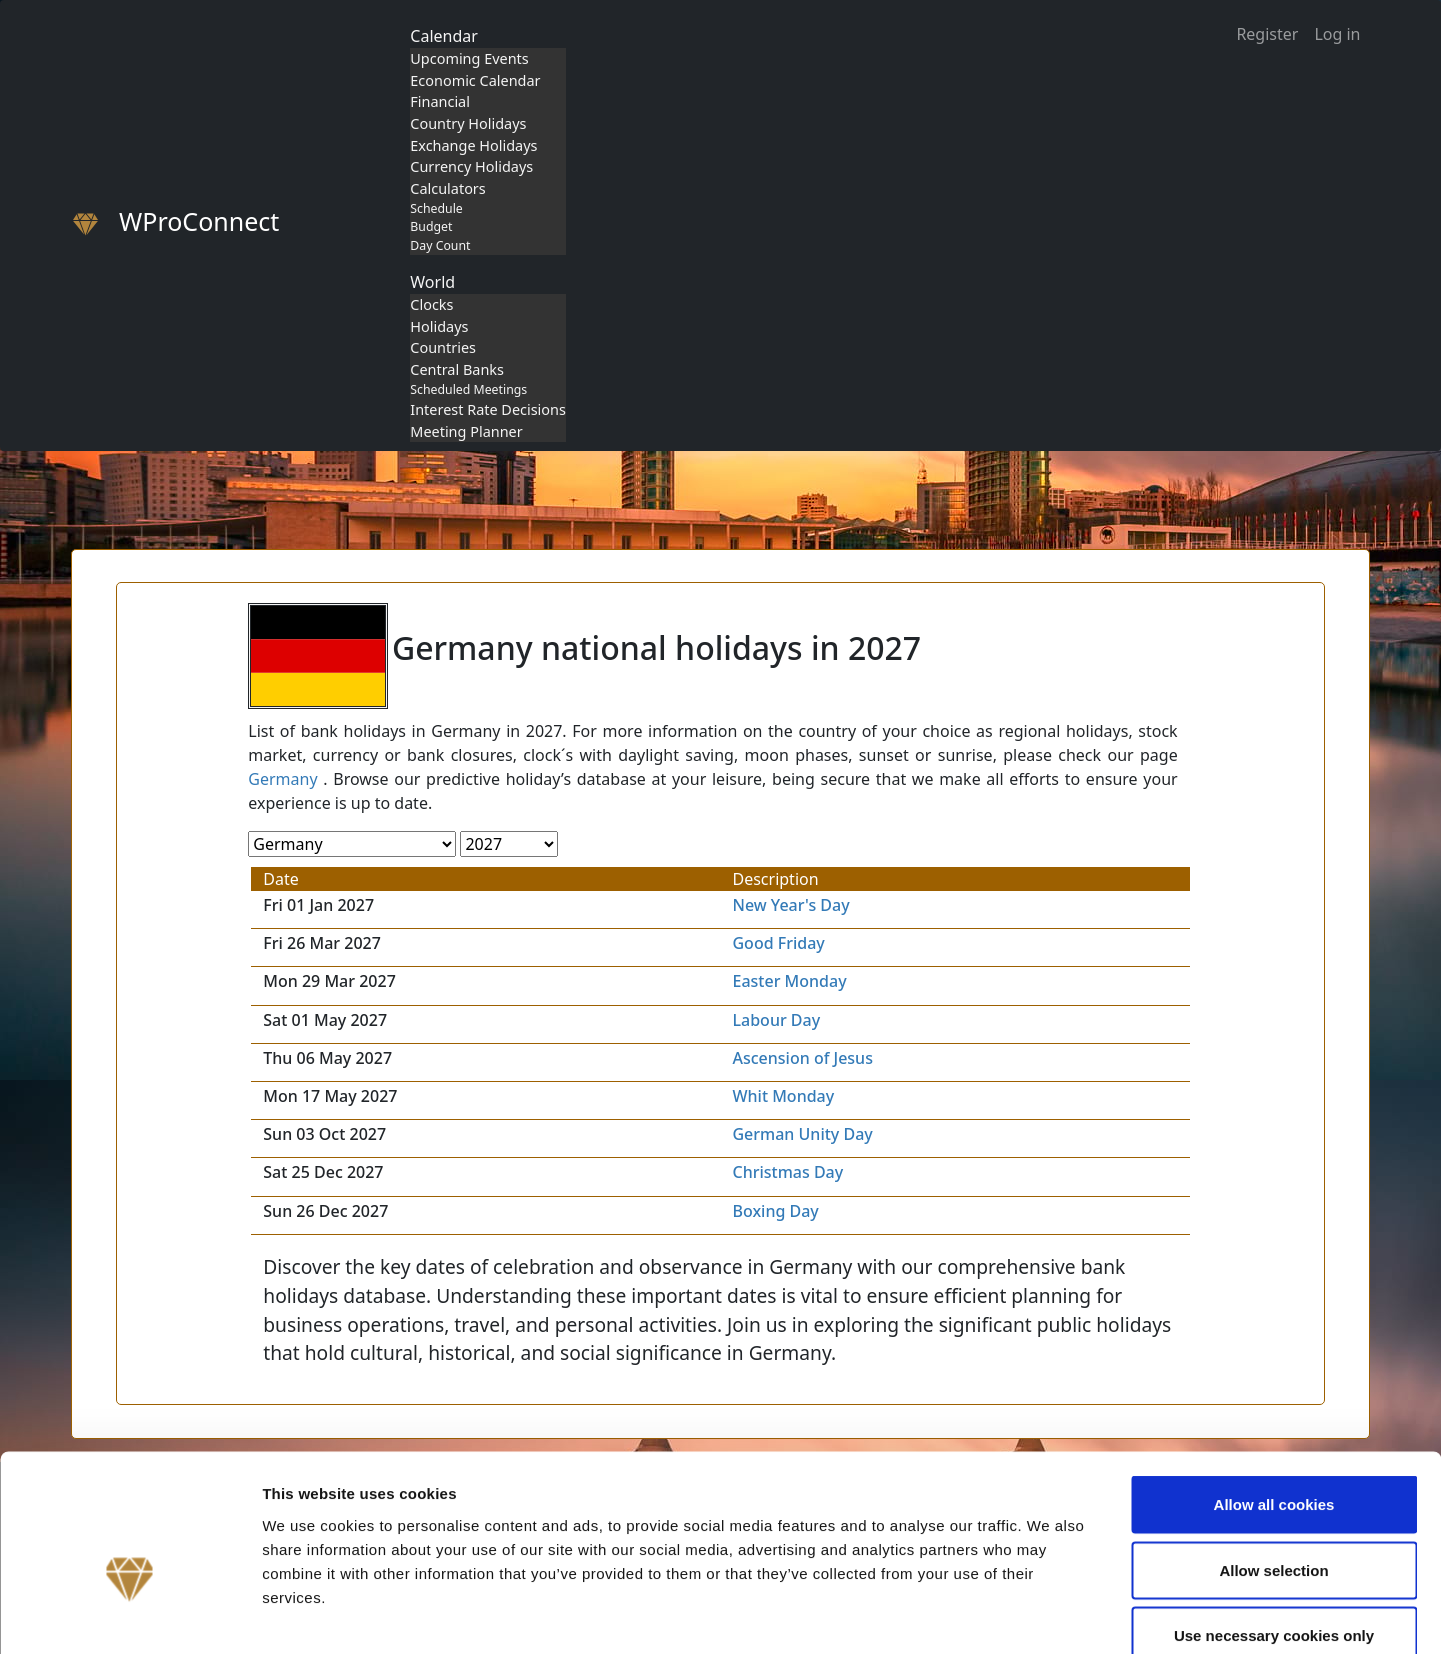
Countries (443, 347)
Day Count (440, 245)
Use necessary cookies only (1274, 1522)
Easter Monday (789, 981)
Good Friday (778, 943)
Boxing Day (775, 1211)
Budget (431, 226)
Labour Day (776, 1020)
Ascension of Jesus (802, 1058)
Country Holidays (468, 123)
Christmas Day (787, 1172)
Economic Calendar (475, 80)
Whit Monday (783, 1096)
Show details (1049, 1614)
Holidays (439, 326)
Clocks (431, 304)
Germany (282, 779)
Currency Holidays (471, 166)
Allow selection (1273, 1457)
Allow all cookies (1274, 1391)
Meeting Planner (466, 431)
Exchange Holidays (473, 145)
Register (1267, 34)
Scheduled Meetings (468, 389)
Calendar (444, 36)
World (432, 282)
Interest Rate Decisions (488, 409)
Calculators (447, 188)
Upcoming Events (469, 58)
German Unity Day (802, 1134)
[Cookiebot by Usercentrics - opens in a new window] (129, 1615)
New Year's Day (790, 905)
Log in (1337, 34)
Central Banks (457, 369)
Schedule (436, 208)
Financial (440, 101)
